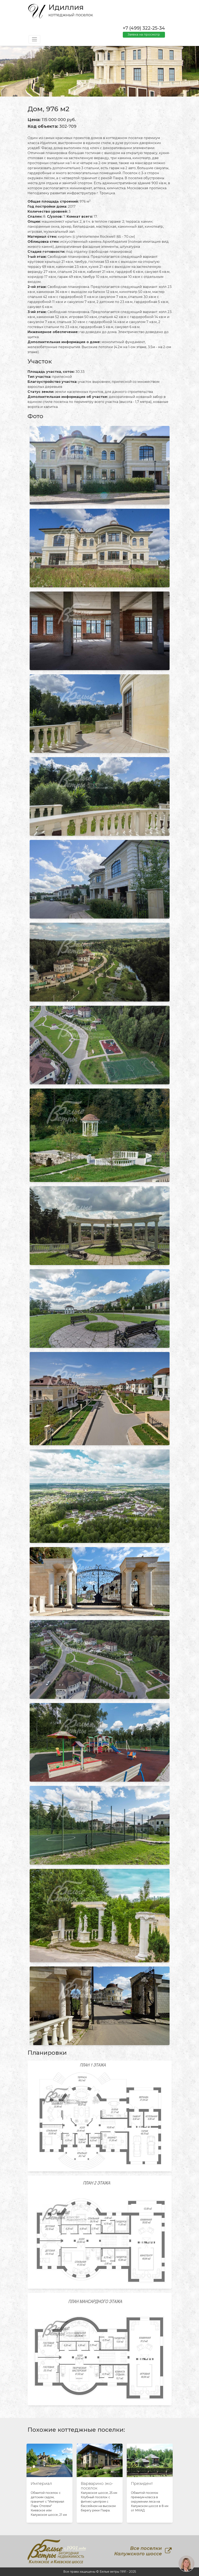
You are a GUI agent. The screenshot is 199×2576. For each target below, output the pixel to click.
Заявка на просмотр (144, 34)
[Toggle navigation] (34, 39)
